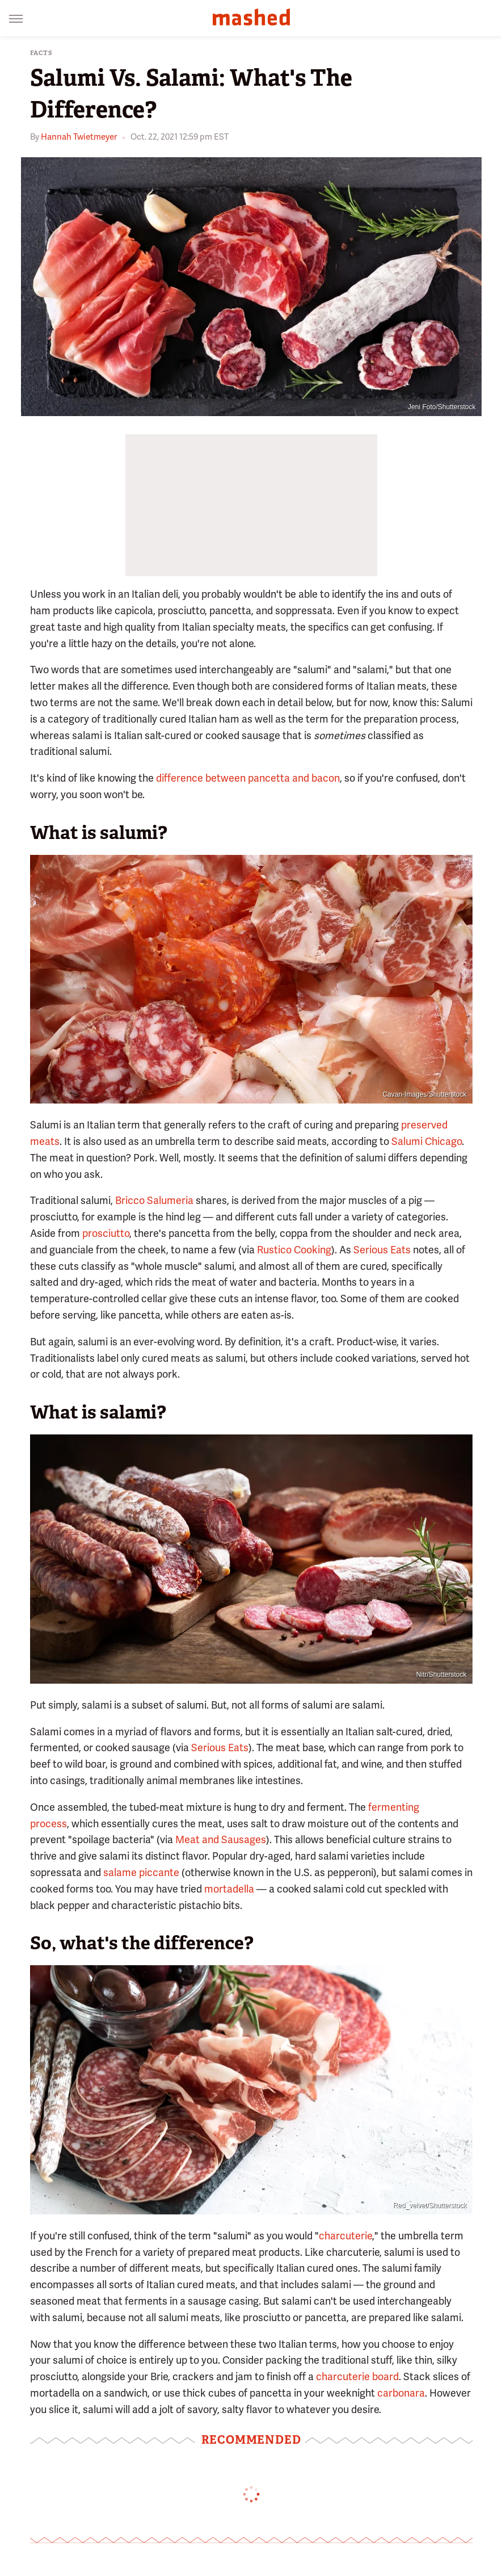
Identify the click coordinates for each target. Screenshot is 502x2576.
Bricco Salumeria (154, 1200)
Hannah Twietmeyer (79, 136)
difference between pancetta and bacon (248, 777)
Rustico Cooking (294, 1249)
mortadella (229, 1888)
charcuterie (345, 2235)
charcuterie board (357, 2376)
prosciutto (105, 1233)
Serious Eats (382, 1249)
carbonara (401, 2392)
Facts (41, 53)
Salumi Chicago (426, 1141)
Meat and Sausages (220, 1839)
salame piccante (141, 1872)
